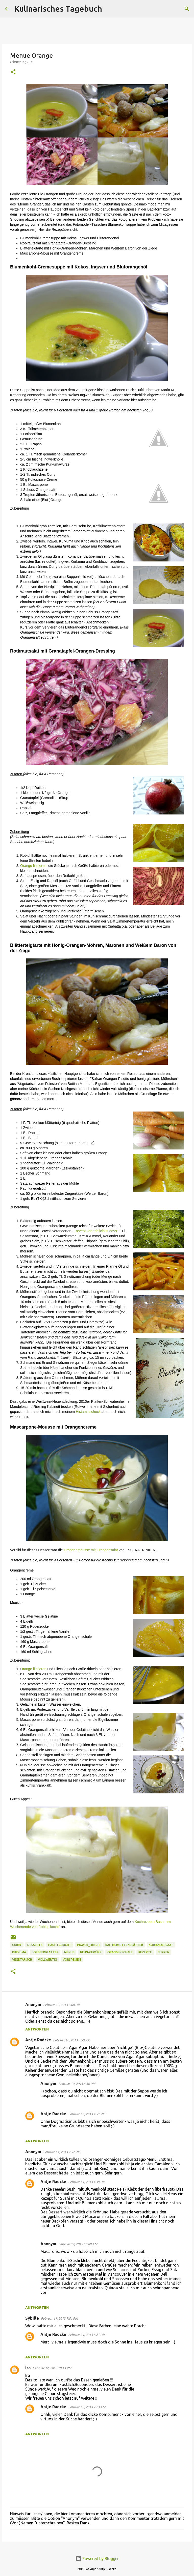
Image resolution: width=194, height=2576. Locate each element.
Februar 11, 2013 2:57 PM (61, 2152)
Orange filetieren (33, 866)
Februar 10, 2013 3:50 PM (71, 2040)
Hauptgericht (59, 1944)
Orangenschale (120, 1952)
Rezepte (145, 1952)
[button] (13, 72)
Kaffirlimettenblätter (124, 1944)
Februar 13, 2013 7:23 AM (86, 2407)
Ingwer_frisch (88, 1944)
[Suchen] (109, 9)
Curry (16, 1944)
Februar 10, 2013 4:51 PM (86, 2114)
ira (28, 2367)
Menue (69, 1952)
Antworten (37, 2029)
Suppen (163, 1952)
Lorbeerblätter (45, 1952)
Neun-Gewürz (91, 1952)
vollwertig (47, 1959)
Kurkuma (19, 1952)
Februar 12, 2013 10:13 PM (52, 2368)
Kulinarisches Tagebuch (58, 8)
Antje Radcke (38, 2040)
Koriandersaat (161, 1944)
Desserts (34, 1944)
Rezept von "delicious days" (96, 1231)
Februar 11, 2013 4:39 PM (86, 2182)
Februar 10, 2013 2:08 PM (61, 2004)
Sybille (32, 2318)
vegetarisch (22, 1959)
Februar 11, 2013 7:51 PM (59, 2318)
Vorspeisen (72, 1959)
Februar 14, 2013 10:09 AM (77, 2244)
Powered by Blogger (97, 2558)
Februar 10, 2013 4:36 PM (76, 2083)
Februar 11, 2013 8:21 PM (86, 2334)
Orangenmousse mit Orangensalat (91, 1550)
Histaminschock (88, 1412)
